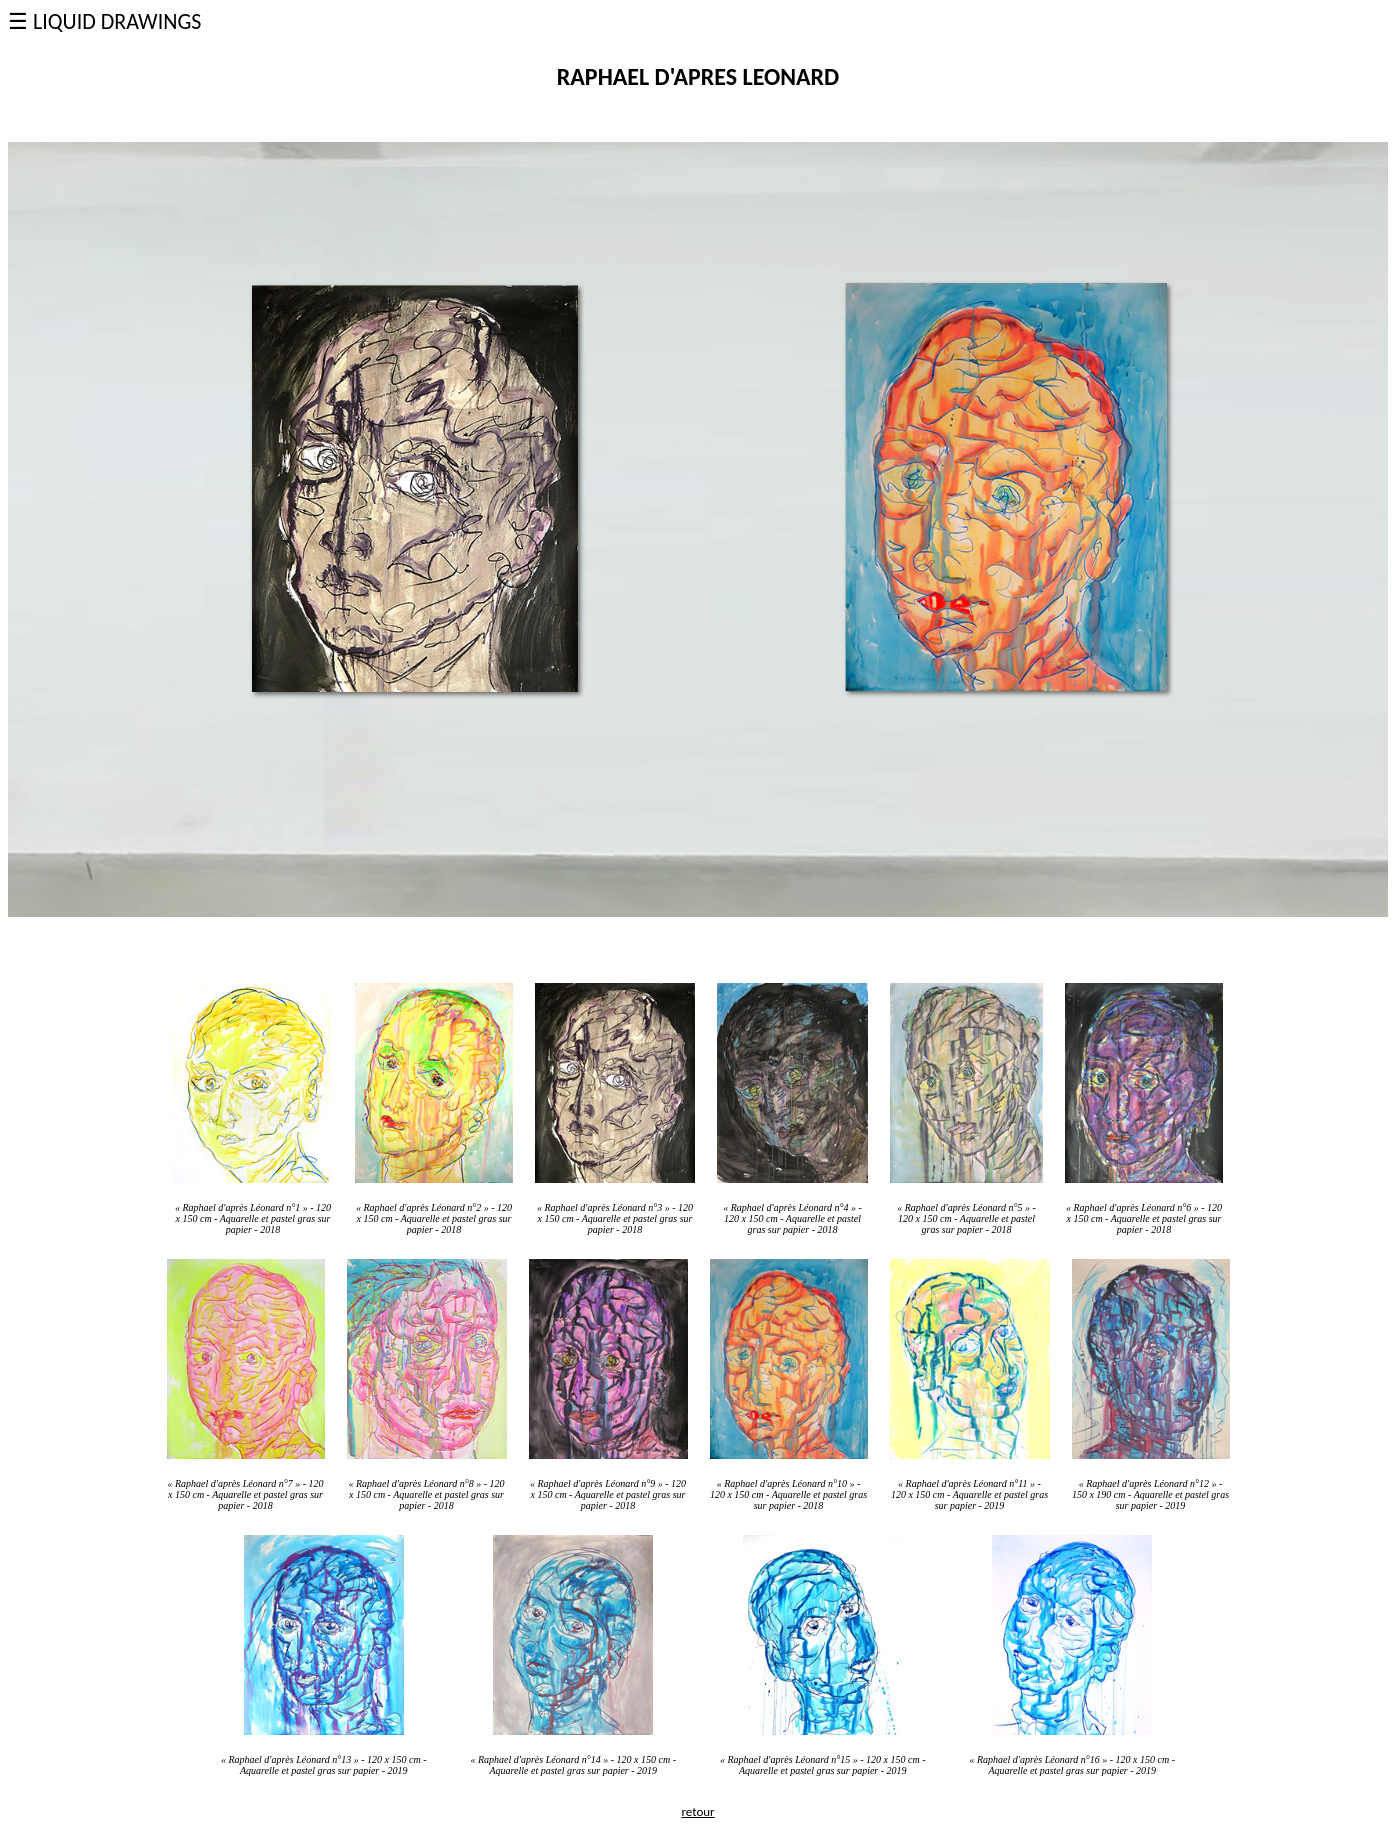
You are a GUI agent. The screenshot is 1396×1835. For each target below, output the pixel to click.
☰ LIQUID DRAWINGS (104, 21)
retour (697, 1811)
